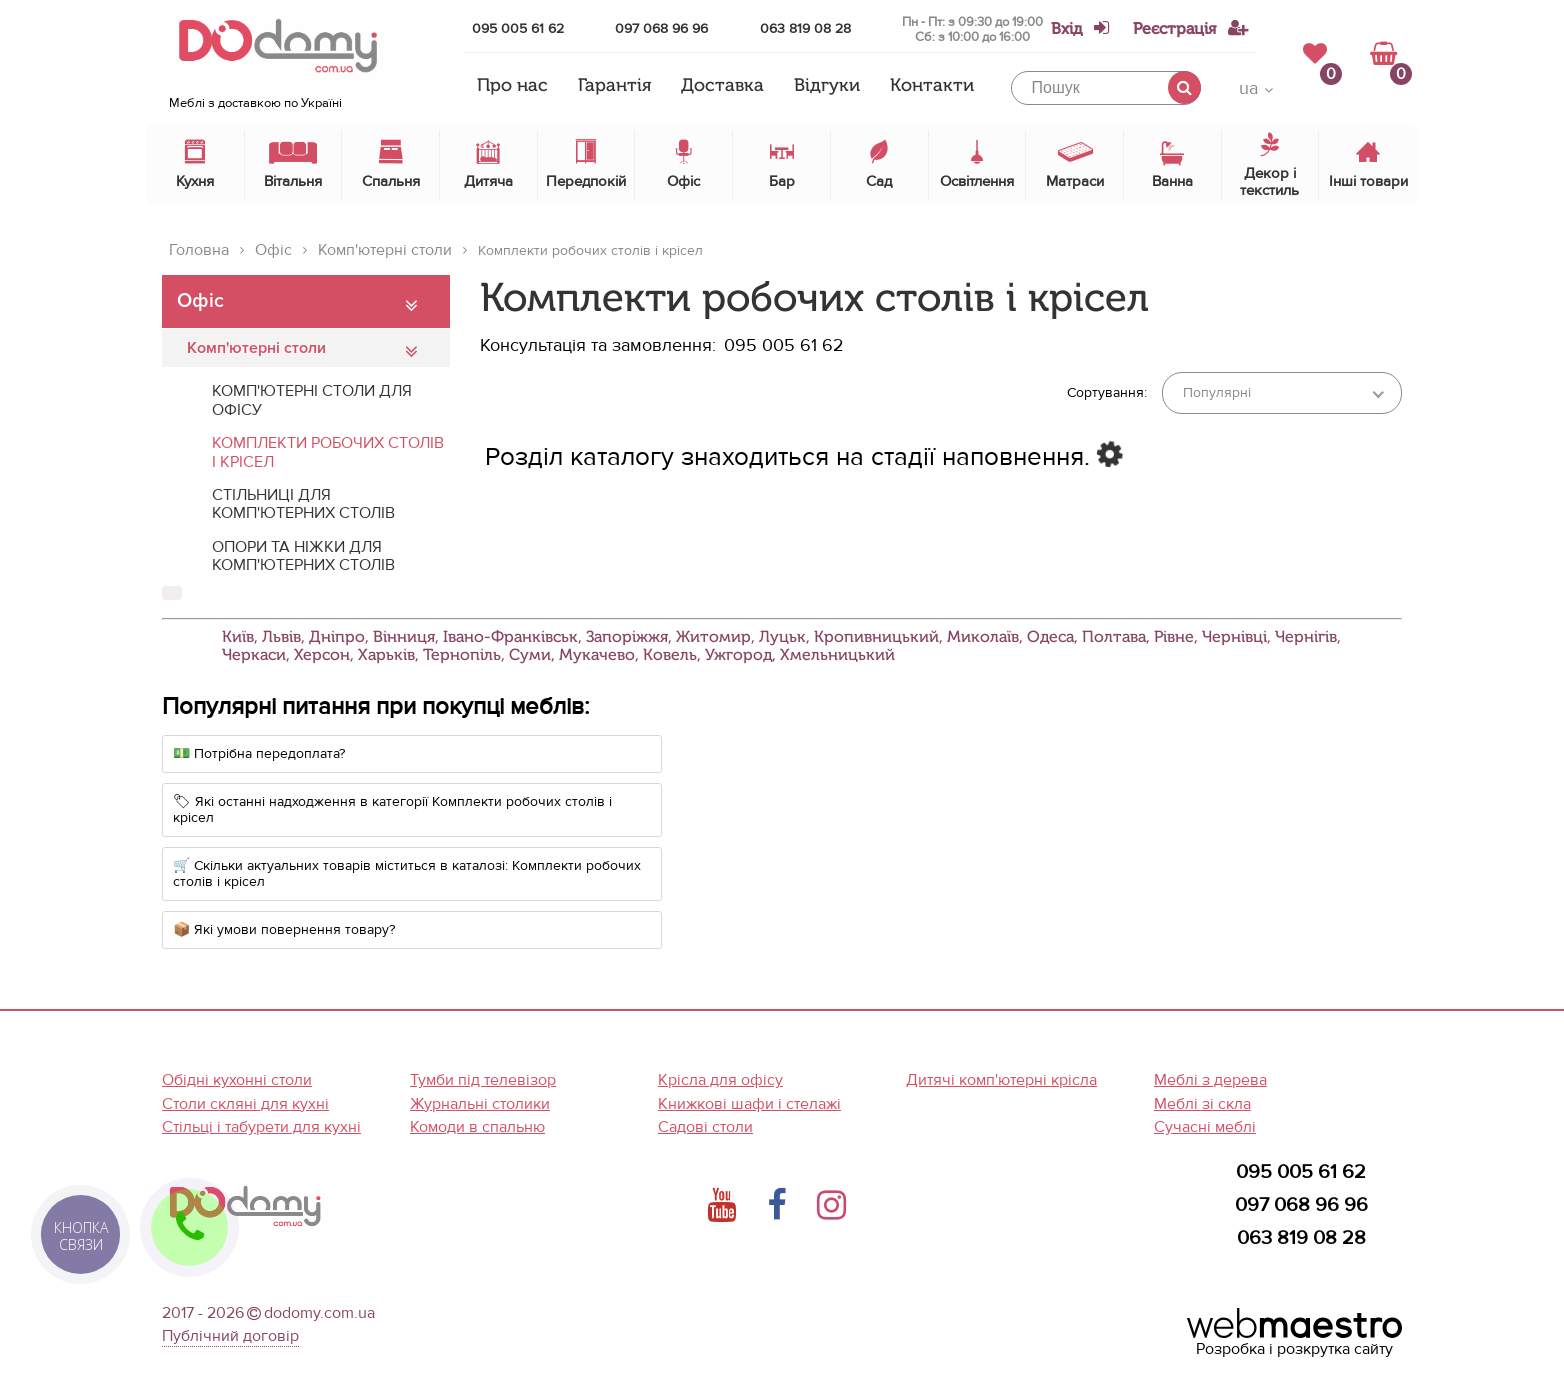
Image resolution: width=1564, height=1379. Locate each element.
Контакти (932, 86)
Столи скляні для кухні (245, 1104)
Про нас (512, 86)
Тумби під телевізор (483, 1080)
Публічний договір (230, 1336)
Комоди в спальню (477, 1127)
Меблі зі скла (1202, 1104)
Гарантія (614, 86)
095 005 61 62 (518, 28)
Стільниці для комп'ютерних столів (303, 504)
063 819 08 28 (805, 28)
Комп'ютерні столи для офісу (312, 400)
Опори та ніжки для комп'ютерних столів (303, 556)
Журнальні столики (480, 1104)
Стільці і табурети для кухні (261, 1127)
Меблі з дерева (1210, 1080)
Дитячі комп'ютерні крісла (1001, 1080)
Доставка (722, 86)
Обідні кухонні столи (237, 1080)
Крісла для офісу (720, 1080)
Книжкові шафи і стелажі (749, 1104)
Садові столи (705, 1127)
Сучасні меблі (1205, 1127)
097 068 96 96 (661, 28)
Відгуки (827, 86)
